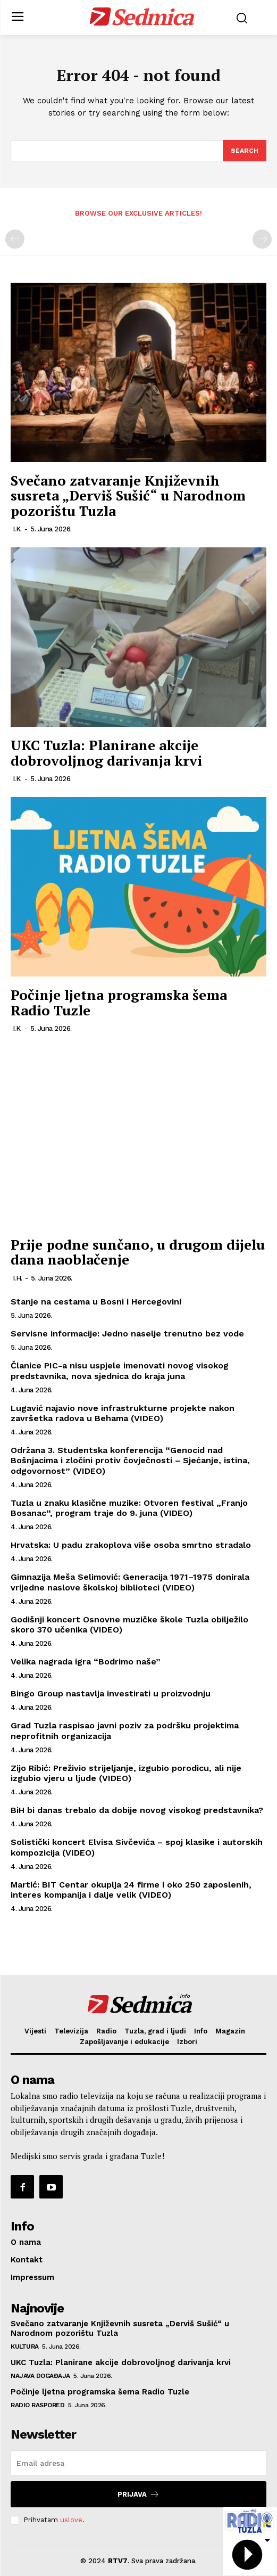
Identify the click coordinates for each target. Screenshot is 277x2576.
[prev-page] (14, 239)
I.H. (17, 1278)
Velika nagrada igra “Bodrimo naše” (86, 1661)
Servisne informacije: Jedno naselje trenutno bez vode (127, 1333)
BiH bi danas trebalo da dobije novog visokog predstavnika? (137, 1810)
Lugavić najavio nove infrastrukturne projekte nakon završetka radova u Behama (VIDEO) (122, 1413)
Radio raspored (37, 2405)
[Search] (244, 150)
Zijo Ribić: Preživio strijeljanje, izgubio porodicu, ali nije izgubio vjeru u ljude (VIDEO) (126, 1773)
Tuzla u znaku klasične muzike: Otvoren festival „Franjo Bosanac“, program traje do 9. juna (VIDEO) (129, 1508)
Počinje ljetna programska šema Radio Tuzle (119, 1002)
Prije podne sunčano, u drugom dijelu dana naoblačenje (138, 1252)
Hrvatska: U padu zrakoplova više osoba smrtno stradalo (131, 1545)
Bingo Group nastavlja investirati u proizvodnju (111, 1693)
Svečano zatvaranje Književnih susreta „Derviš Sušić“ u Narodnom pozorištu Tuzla (128, 495)
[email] (138, 2463)
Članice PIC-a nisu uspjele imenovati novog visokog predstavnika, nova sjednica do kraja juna (120, 1370)
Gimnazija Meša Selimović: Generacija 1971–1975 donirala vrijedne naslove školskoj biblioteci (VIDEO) (130, 1582)
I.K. (17, 529)
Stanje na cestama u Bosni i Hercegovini (96, 1302)
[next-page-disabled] (262, 239)
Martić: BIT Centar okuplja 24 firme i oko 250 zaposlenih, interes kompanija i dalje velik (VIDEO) (131, 1890)
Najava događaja (40, 2376)
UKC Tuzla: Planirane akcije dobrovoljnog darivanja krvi (106, 752)
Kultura (25, 2346)
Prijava (138, 2494)
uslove (71, 2520)
